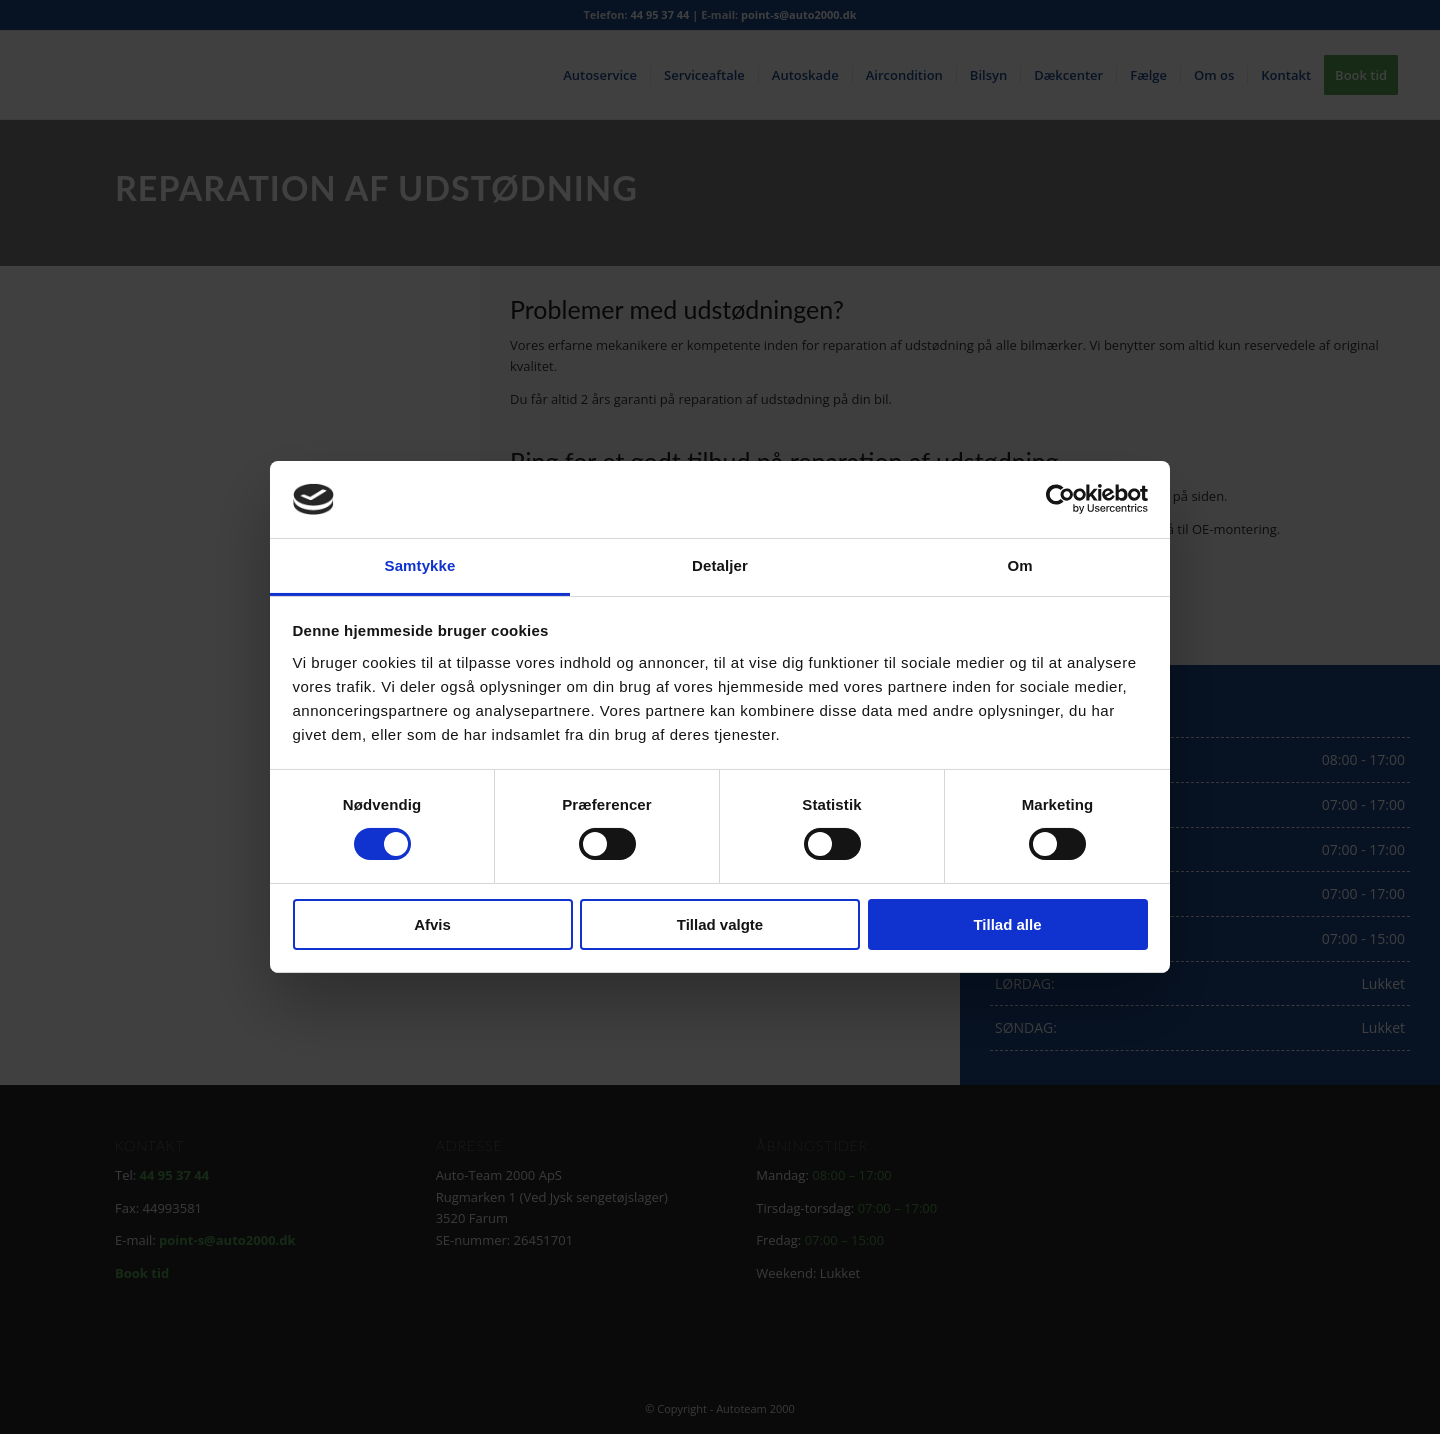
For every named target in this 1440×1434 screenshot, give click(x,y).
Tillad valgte (720, 924)
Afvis (432, 924)
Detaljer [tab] (720, 565)
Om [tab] (1019, 565)
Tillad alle (1007, 924)
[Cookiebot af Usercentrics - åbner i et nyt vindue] (1060, 499)
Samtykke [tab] (420, 565)
